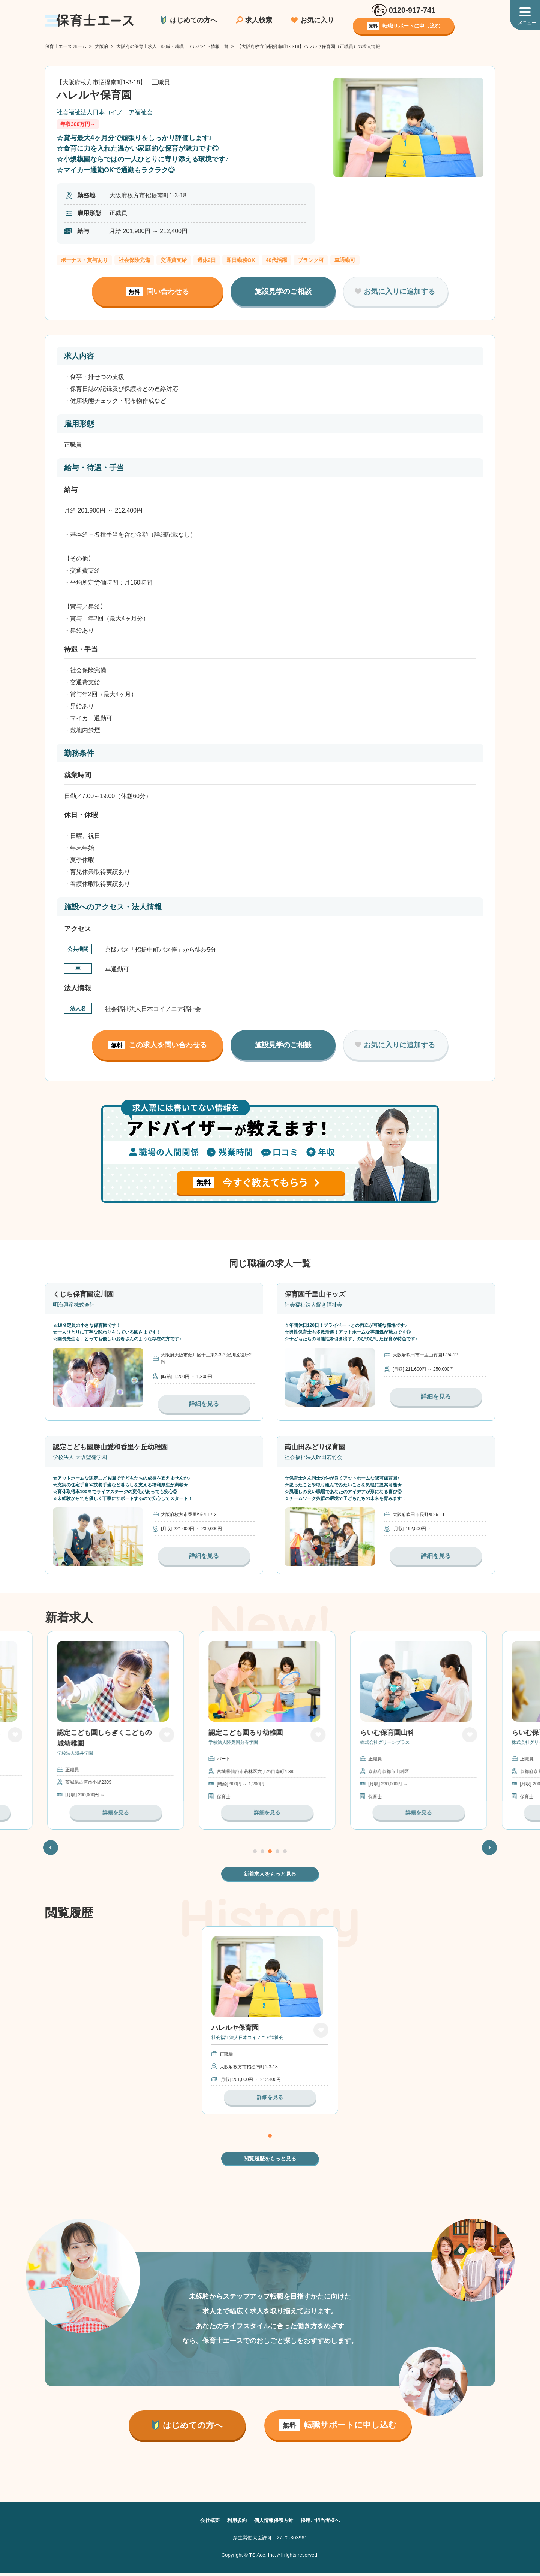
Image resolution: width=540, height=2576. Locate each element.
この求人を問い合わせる (157, 1045)
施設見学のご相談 (283, 291)
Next (489, 1849)
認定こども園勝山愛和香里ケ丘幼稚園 (110, 1447)
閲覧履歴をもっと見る (270, 2162)
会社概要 (206, 2524)
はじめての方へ (193, 20)
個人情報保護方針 (274, 2524)
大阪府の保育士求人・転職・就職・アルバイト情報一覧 (172, 46)
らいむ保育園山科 (390, 1734)
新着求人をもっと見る (270, 1876)
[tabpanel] (270, 1731)
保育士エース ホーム (66, 46)
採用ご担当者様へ (323, 2524)
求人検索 (258, 20)
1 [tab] (255, 1853)
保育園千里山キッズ (315, 1294)
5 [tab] (285, 1853)
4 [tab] (277, 1853)
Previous (51, 1849)
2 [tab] (262, 1853)
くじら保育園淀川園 (83, 1294)
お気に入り (317, 20)
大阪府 (101, 46)
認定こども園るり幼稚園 (249, 1734)
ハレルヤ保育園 (235, 2031)
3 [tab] (270, 1853)
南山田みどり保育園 (315, 1447)
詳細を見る (204, 1404)
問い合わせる (157, 291)
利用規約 (234, 2524)
